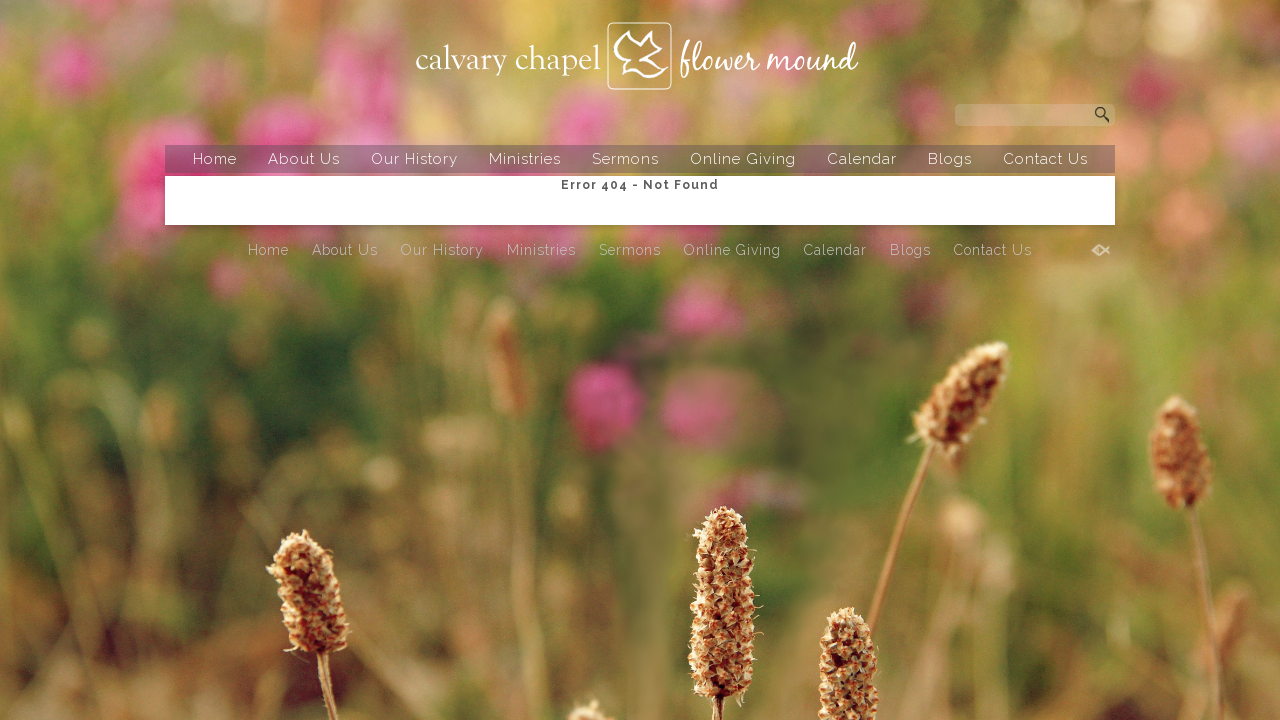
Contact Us (1045, 159)
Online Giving (743, 159)
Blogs (950, 159)
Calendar (862, 159)
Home (215, 159)
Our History (414, 159)
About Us (304, 159)
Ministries (525, 159)
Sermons (625, 159)
